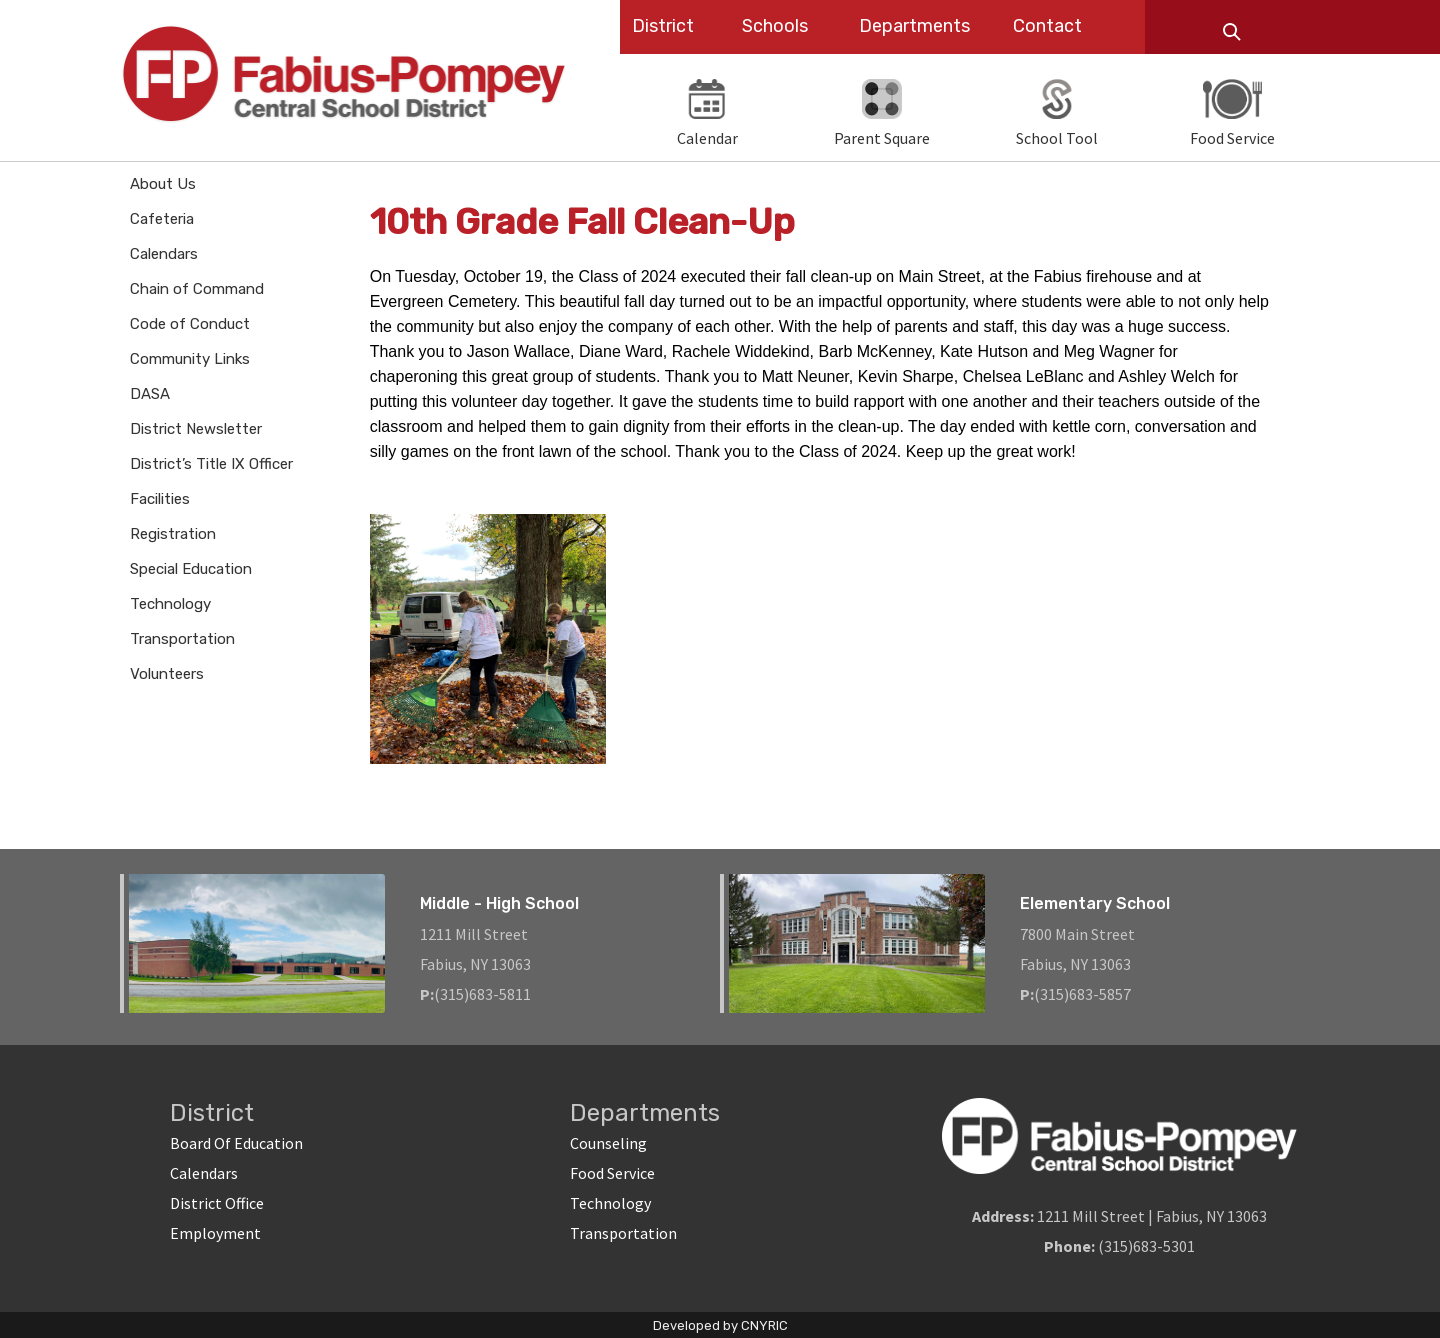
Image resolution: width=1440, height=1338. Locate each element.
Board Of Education (236, 1143)
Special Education (191, 569)
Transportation (182, 639)
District (663, 26)
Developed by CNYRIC (720, 1325)
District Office (217, 1203)
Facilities (160, 499)
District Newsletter (196, 429)
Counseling (608, 1143)
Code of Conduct (190, 324)
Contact (1047, 26)
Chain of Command (197, 289)
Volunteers (167, 674)
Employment (215, 1233)
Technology (170, 604)
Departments (914, 26)
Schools (775, 26)
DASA (150, 394)
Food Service (612, 1173)
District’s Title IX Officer (211, 464)
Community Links (190, 359)
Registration (173, 534)
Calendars (164, 254)
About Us (163, 184)
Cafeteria (162, 219)
